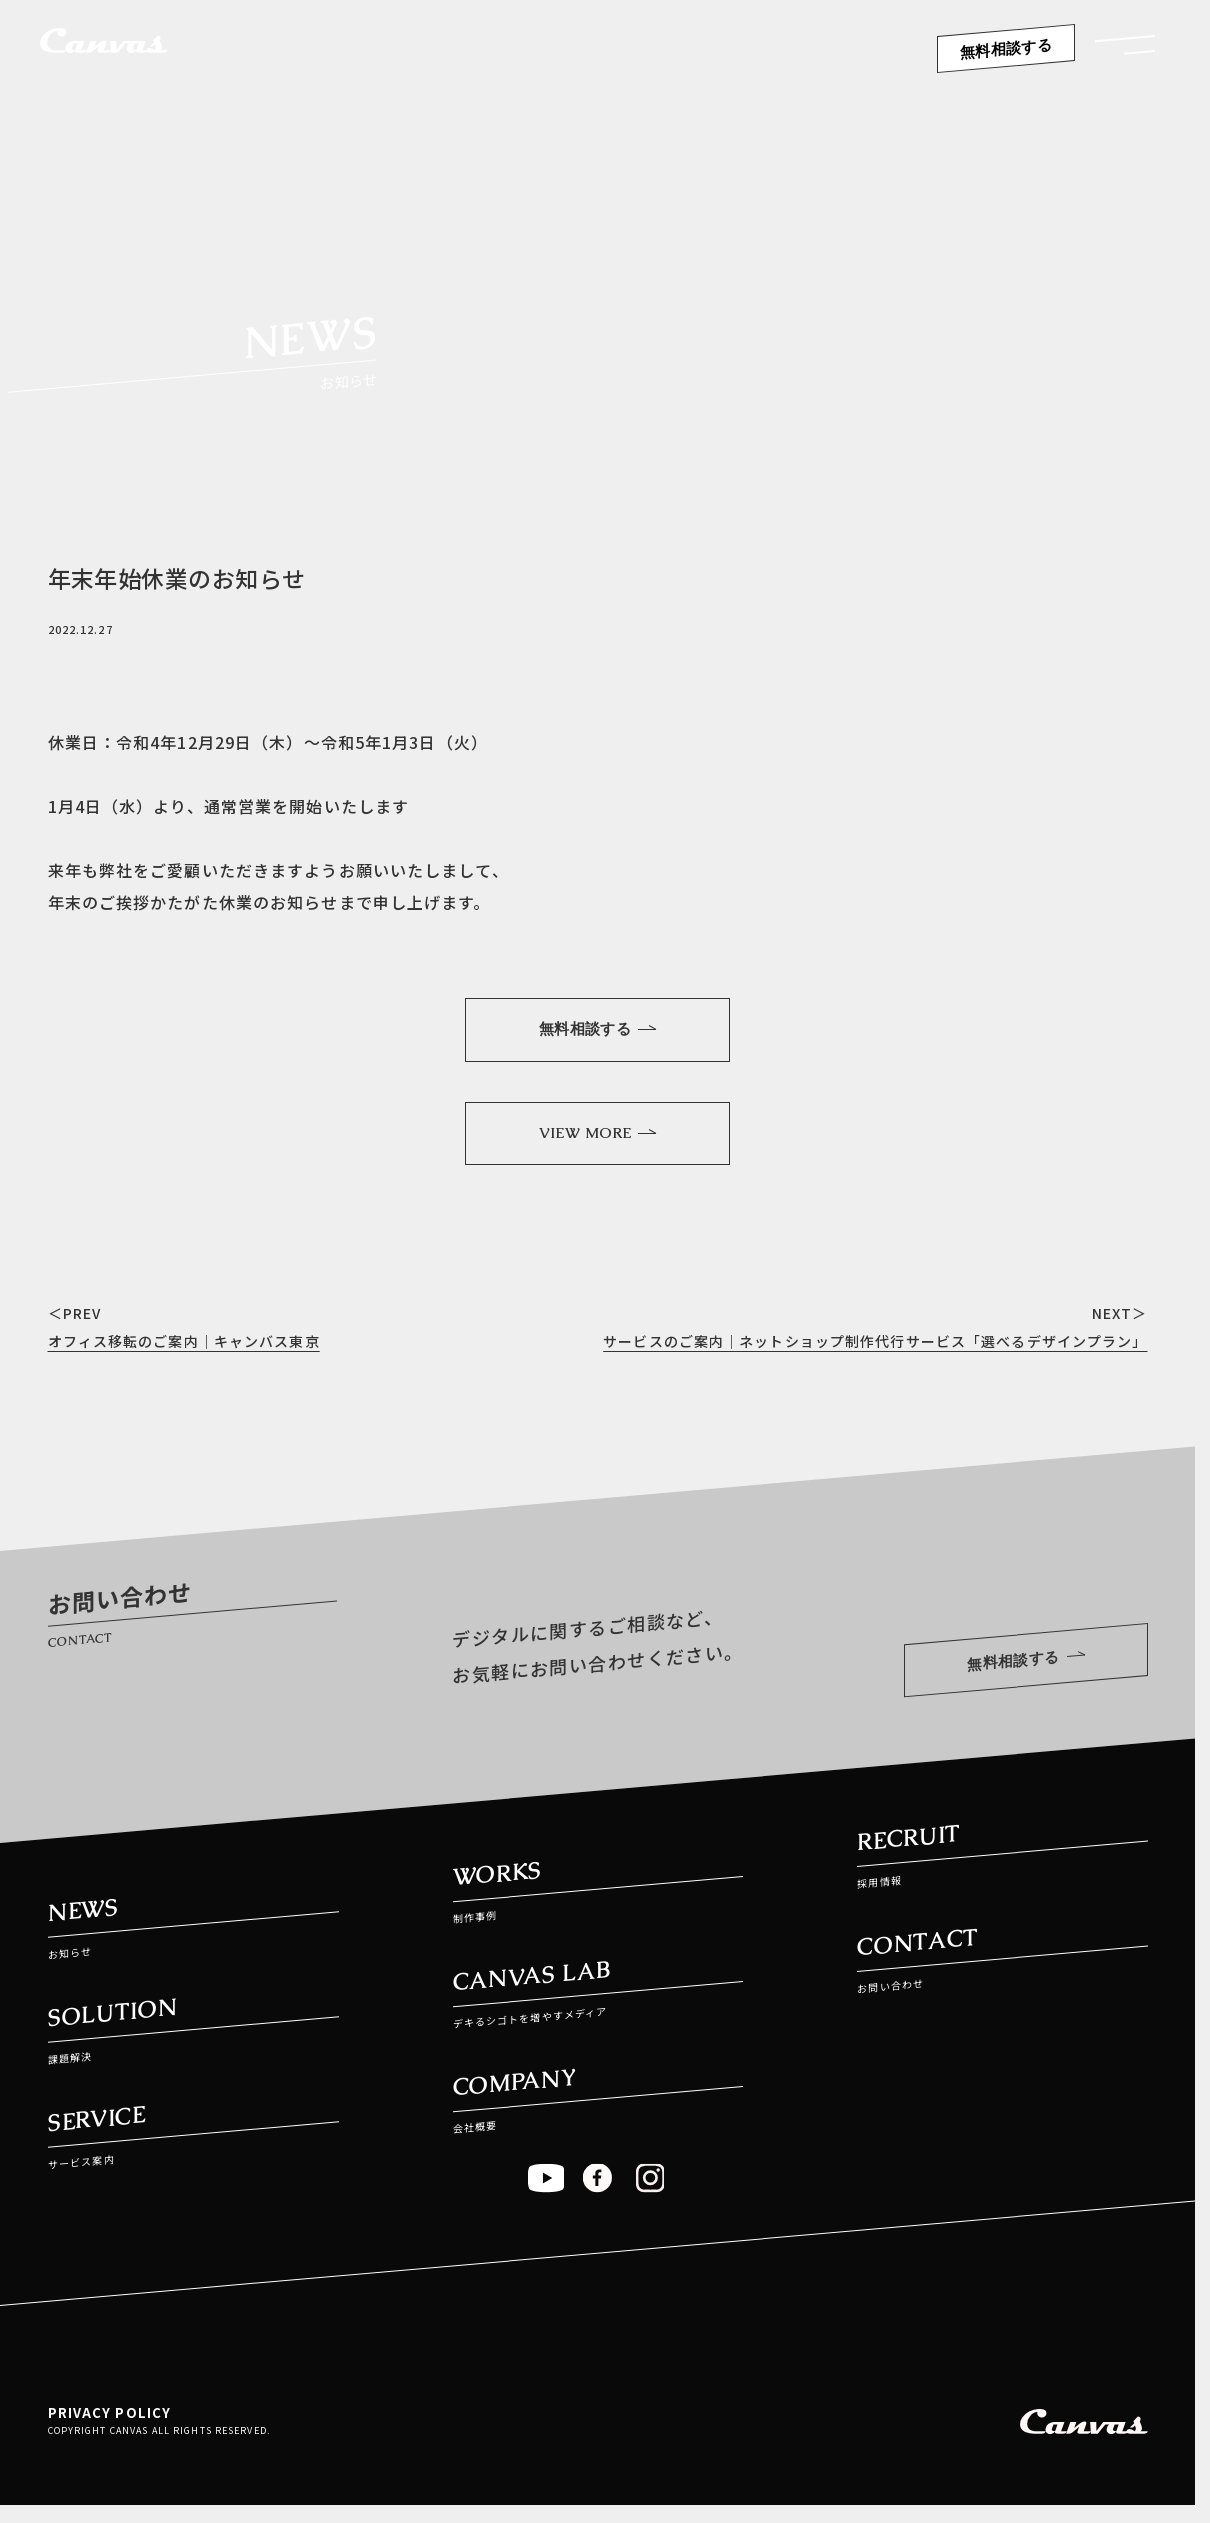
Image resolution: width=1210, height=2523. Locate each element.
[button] (1125, 51)
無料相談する (1006, 48)
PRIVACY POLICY (110, 2426)
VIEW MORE (597, 1138)
